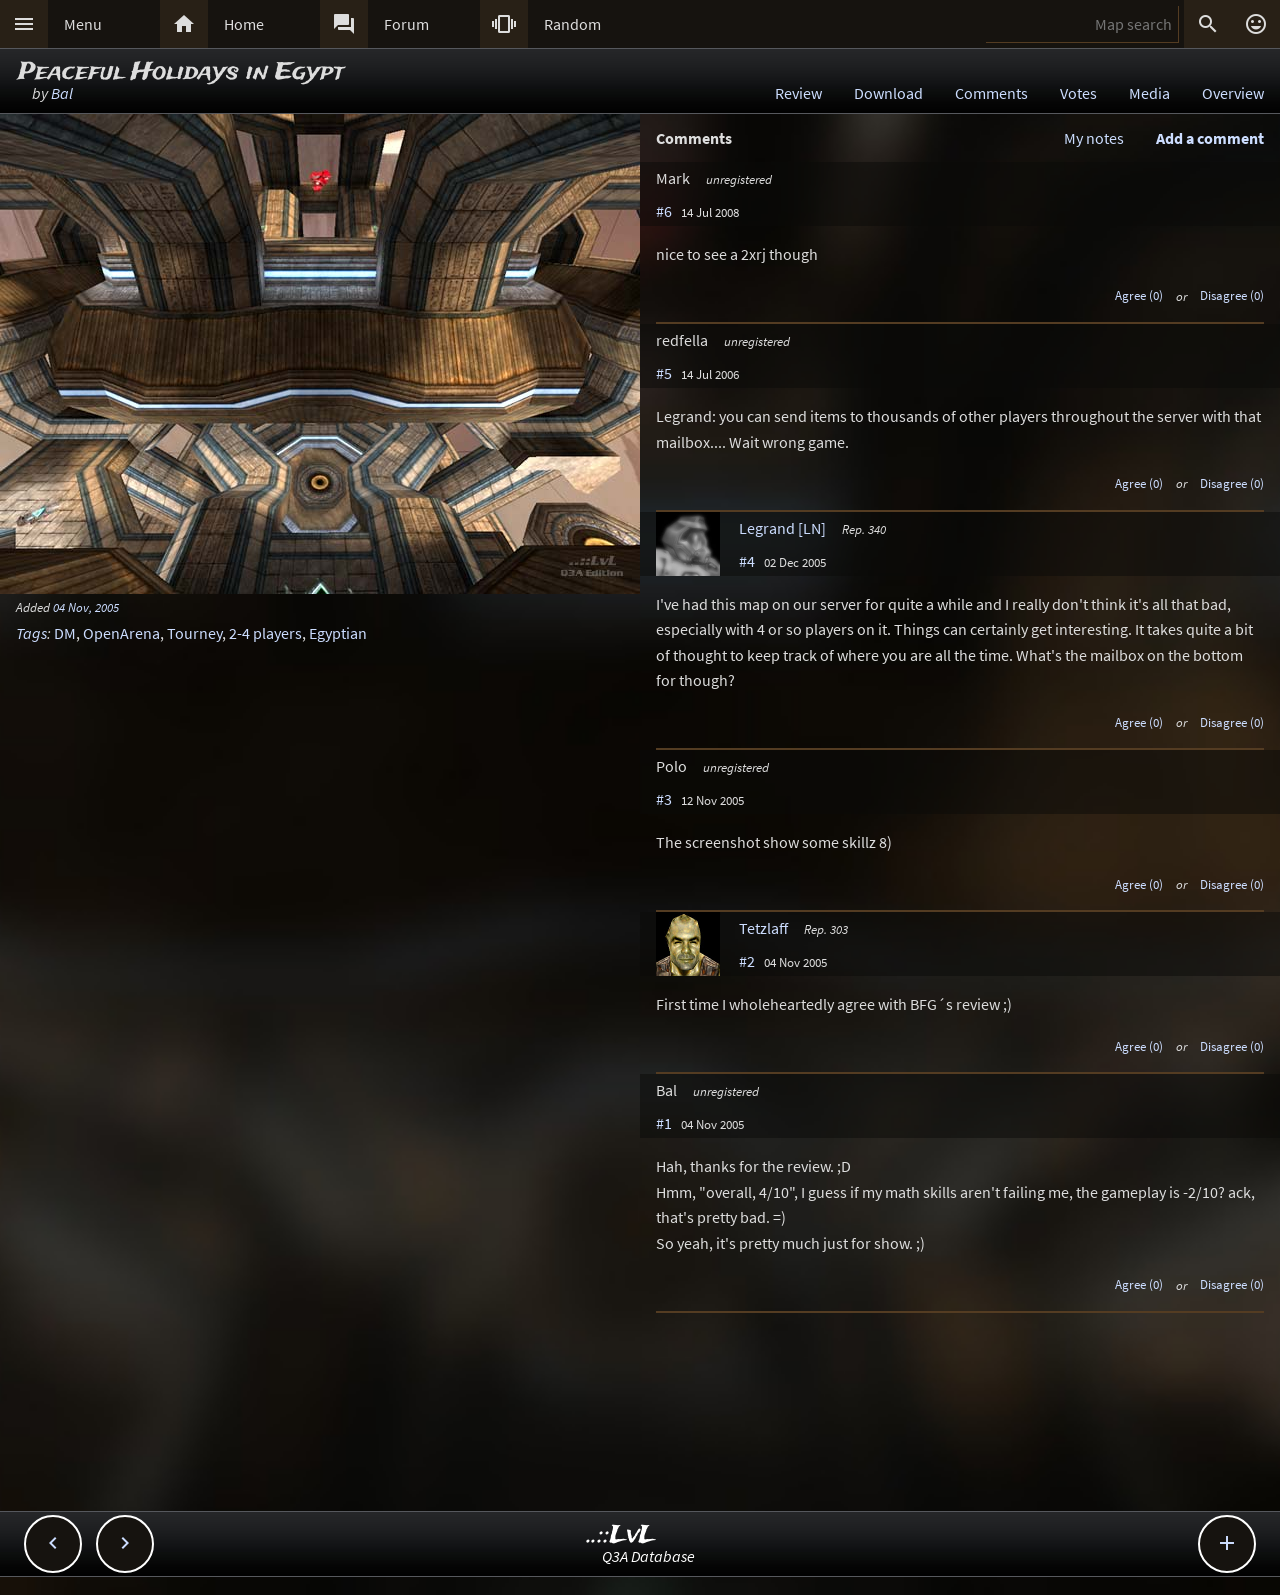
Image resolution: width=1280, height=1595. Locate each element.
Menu (83, 24)
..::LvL (621, 1535)
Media (1149, 93)
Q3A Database (648, 1556)
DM (65, 633)
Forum (406, 24)
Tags (31, 633)
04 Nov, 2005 (86, 607)
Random (572, 24)
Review (798, 93)
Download (888, 93)
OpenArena (121, 633)
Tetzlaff (763, 928)
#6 (664, 211)
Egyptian (338, 633)
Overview (1233, 93)
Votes (1078, 93)
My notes (1094, 138)
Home (244, 24)
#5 (664, 373)
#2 (747, 961)
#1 (664, 1123)
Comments (991, 93)
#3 (664, 799)
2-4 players (265, 633)
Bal (62, 93)
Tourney (194, 633)
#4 (747, 561)
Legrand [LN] (782, 528)
